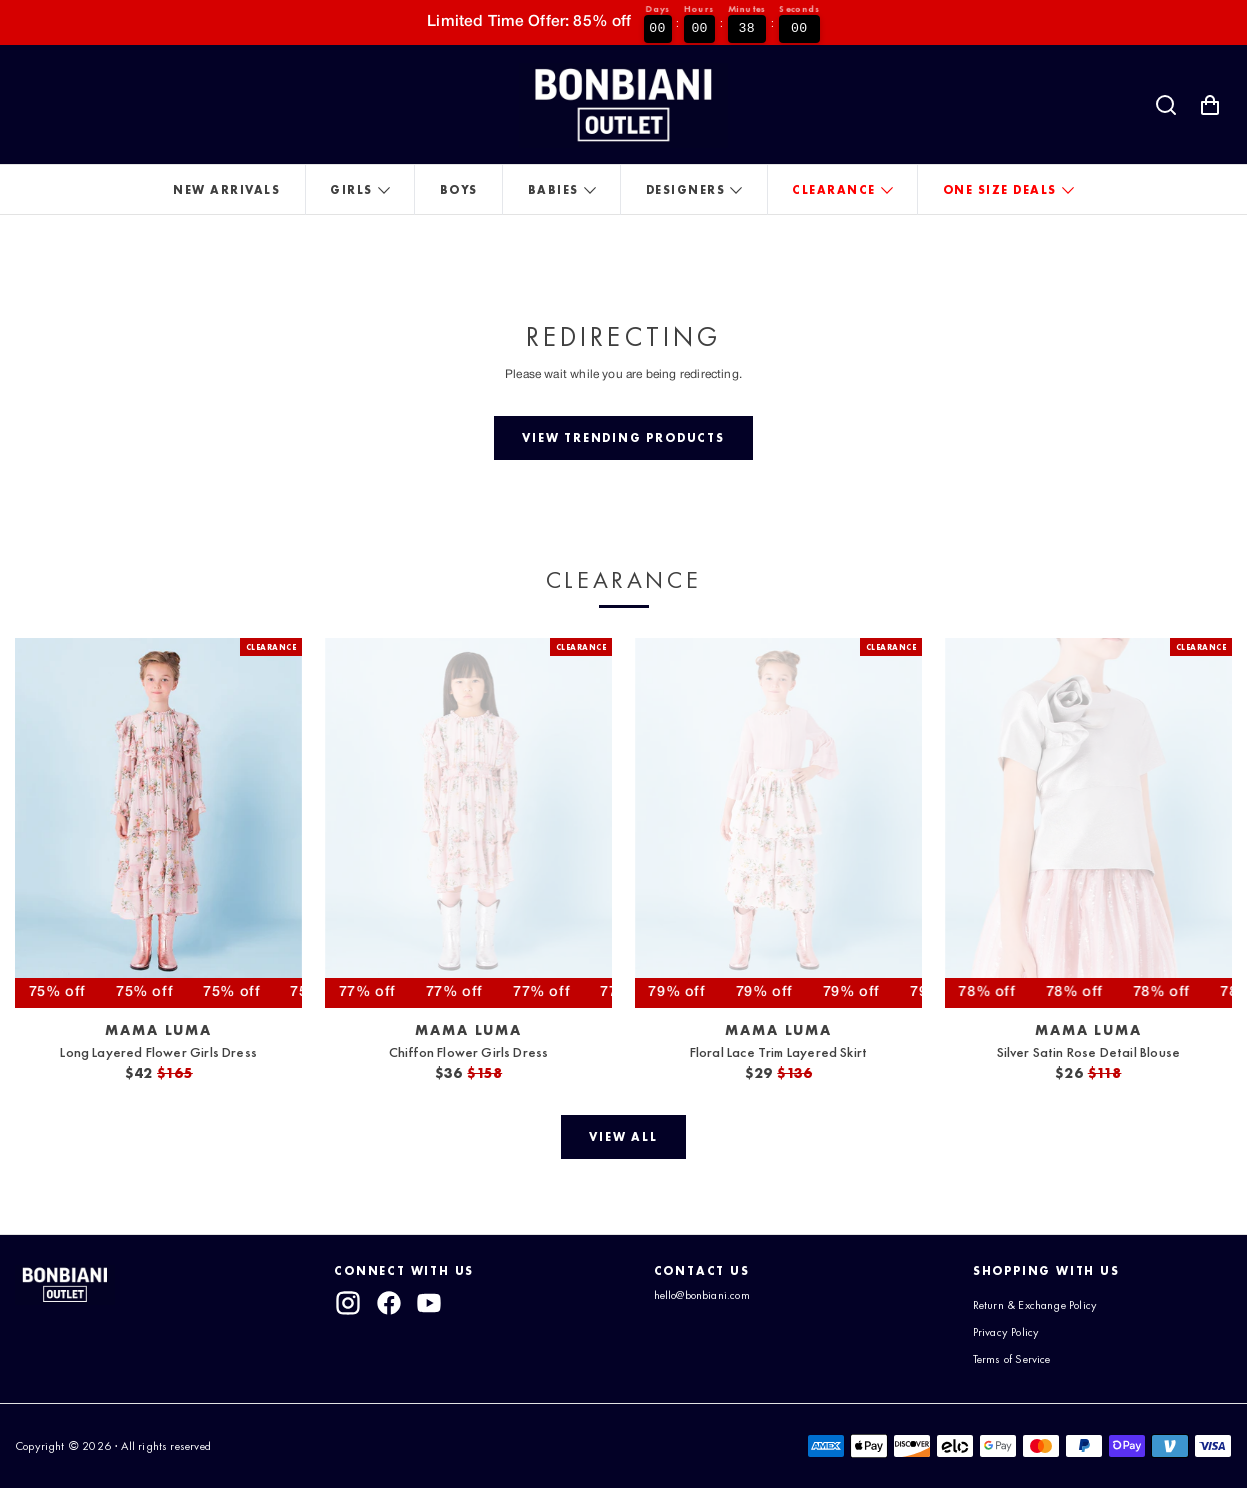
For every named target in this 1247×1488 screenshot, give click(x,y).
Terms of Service (1012, 1359)
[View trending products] (624, 438)
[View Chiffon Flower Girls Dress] (468, 822)
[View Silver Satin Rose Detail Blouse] (1088, 822)
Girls (351, 190)
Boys (459, 190)
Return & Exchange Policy (1035, 1305)
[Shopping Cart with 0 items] (1210, 105)
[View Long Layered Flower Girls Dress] (158, 822)
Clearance (834, 190)
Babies (553, 190)
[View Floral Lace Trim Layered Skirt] (778, 822)
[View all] (623, 1137)
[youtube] (429, 1303)
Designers (686, 190)
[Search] (1166, 105)
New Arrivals (226, 190)
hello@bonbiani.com (702, 1295)
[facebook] (389, 1303)
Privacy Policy (1006, 1332)
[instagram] (348, 1303)
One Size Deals (1000, 190)
